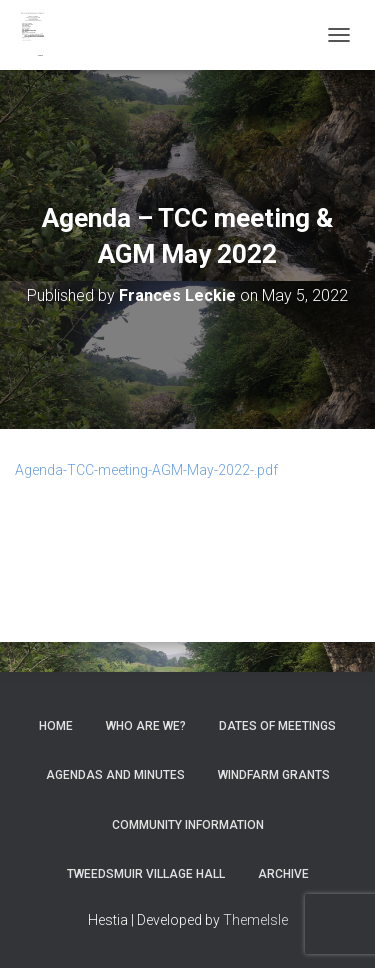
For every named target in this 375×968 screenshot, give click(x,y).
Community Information (188, 825)
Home (56, 726)
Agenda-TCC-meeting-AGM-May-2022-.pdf (146, 470)
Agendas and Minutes (115, 775)
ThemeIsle (255, 920)
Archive (283, 874)
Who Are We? (146, 726)
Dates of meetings (277, 726)
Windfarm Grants (274, 775)
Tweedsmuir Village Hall (146, 874)
